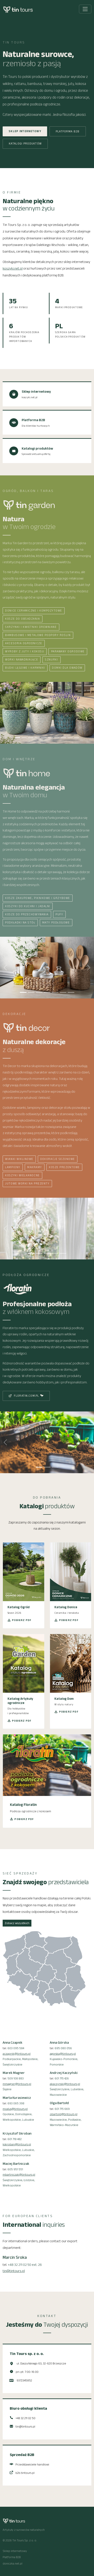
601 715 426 (62, 2078)
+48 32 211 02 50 (25, 2418)
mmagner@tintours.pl (17, 2084)
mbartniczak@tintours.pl (19, 2174)
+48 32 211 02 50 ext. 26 (25, 2264)
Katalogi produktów (25, 143)
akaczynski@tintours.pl (65, 2084)
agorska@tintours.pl (63, 2053)
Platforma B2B (68, 131)
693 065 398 (16, 2103)
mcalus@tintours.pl (15, 2109)
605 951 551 (15, 2169)
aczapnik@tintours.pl (17, 2053)
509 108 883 (16, 2078)
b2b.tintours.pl (25, 2473)
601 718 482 (15, 2139)
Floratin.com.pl (26, 1396)
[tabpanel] (47, 2116)
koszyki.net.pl (13, 268)
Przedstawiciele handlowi (32, 2464)
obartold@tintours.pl (63, 2114)
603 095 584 (16, 2048)
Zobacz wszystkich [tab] (17, 1923)
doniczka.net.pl (12, 2563)
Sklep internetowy (25, 131)
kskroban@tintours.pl (17, 2144)
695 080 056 (63, 2048)
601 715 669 (62, 2109)
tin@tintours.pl (14, 2271)
